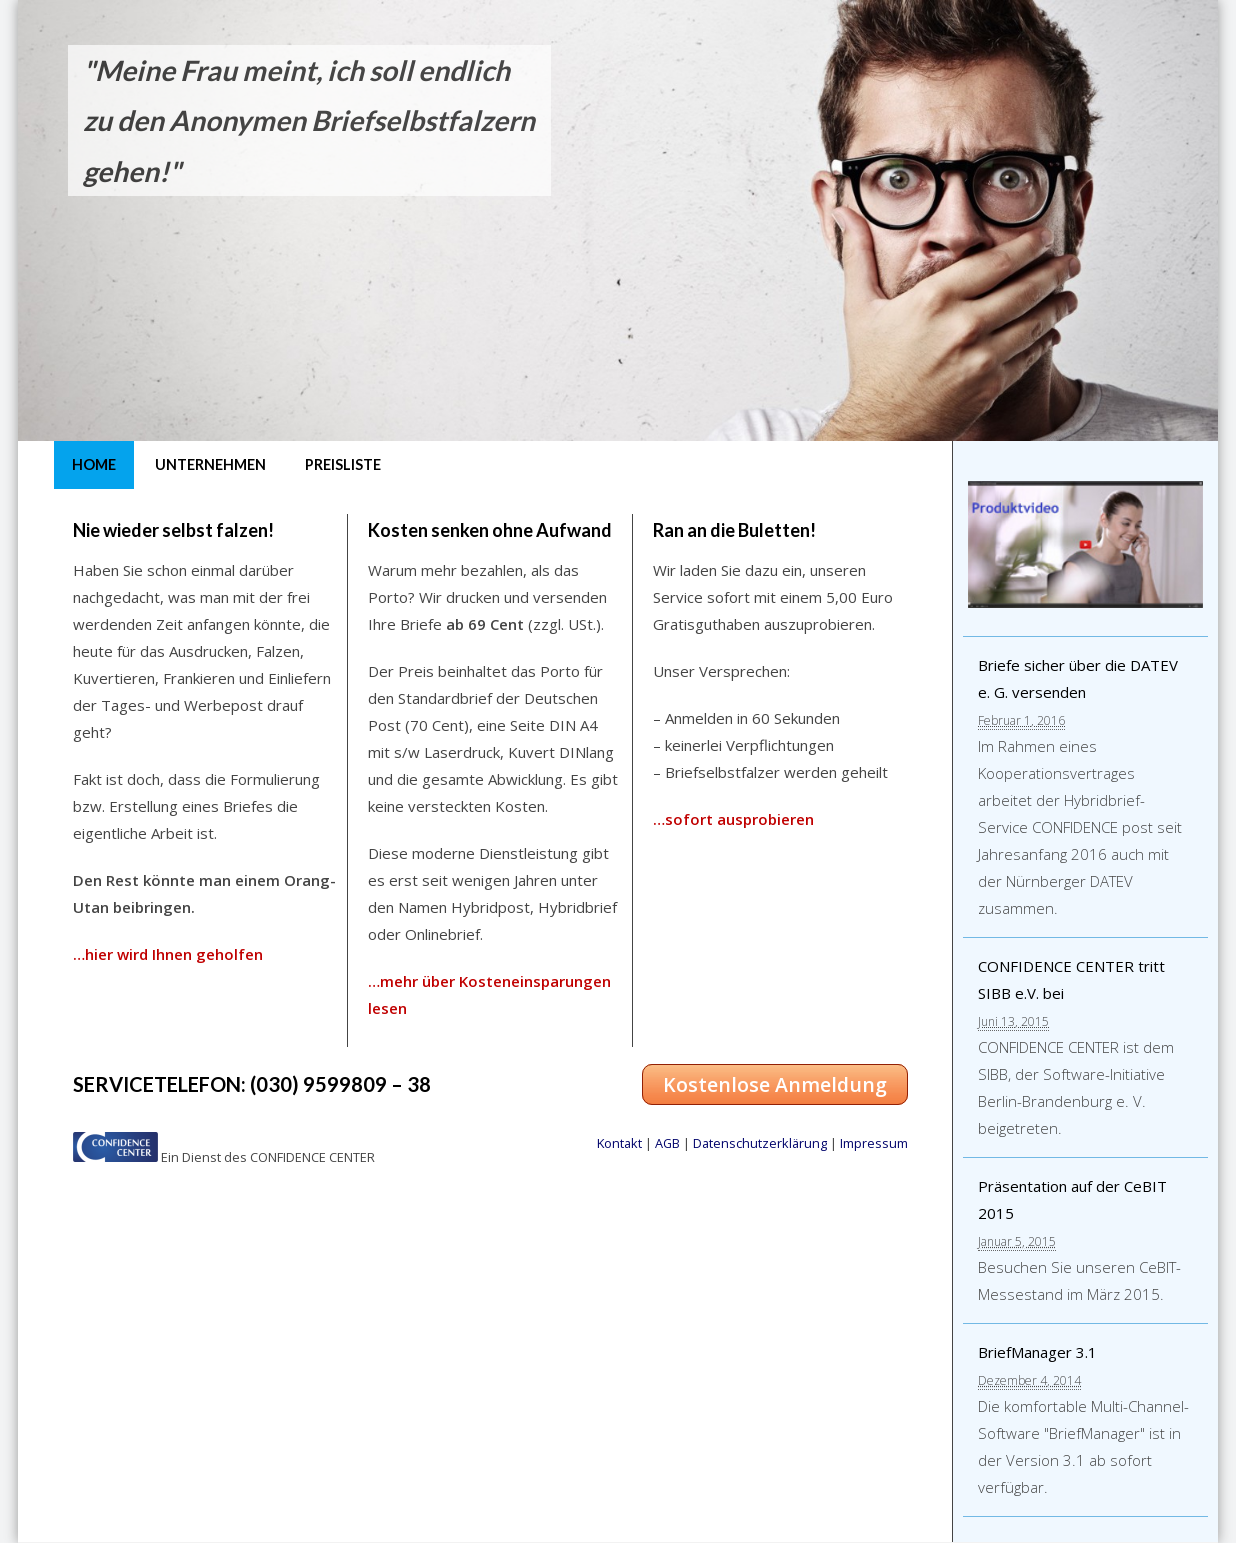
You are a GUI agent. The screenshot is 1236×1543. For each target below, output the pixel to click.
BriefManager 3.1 (1037, 1352)
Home (94, 464)
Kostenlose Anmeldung (775, 1084)
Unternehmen (210, 464)
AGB (667, 1143)
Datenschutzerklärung (760, 1143)
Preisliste (343, 464)
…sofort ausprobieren (733, 819)
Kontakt (619, 1143)
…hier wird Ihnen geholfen (168, 954)
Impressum (874, 1143)
